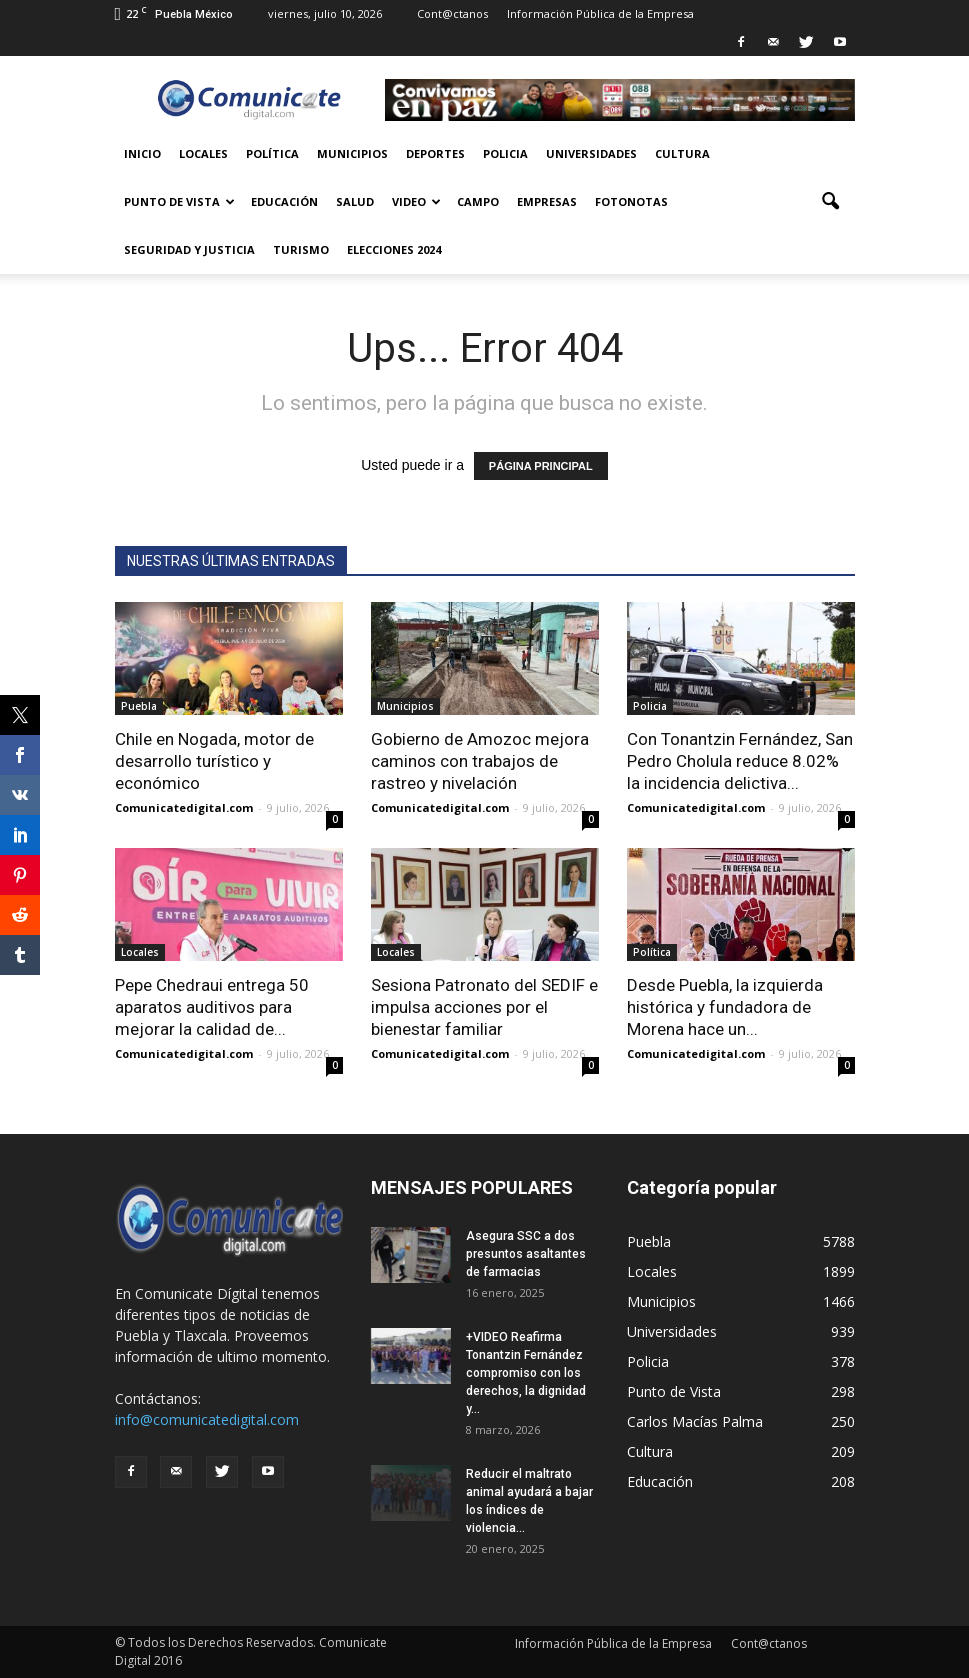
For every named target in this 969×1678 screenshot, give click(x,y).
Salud (355, 201)
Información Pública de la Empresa (600, 13)
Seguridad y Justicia (189, 249)
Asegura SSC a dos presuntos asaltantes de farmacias (526, 1254)
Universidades (591, 153)
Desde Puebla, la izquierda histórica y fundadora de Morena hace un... (725, 1007)
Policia (505, 153)
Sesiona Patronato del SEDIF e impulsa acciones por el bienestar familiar (484, 1007)
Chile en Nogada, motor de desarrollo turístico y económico (214, 761)
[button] (831, 202)
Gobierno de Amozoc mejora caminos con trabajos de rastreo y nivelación (480, 761)
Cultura (682, 153)
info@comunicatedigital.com (207, 1419)
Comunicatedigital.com (184, 807)
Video (416, 201)
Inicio (142, 153)
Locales (203, 153)
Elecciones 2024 (394, 249)
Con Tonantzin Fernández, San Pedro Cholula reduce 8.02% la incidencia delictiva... (740, 761)
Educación (284, 201)
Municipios (352, 153)
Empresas (547, 201)
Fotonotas (631, 201)
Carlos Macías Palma (695, 1421)
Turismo (301, 249)
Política (272, 153)
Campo (478, 201)
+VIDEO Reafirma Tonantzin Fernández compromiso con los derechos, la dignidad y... (526, 1373)
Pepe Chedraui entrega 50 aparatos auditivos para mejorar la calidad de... (212, 1007)
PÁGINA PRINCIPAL (541, 466)
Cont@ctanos (452, 13)
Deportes (435, 153)
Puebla (139, 706)
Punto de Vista (179, 201)
